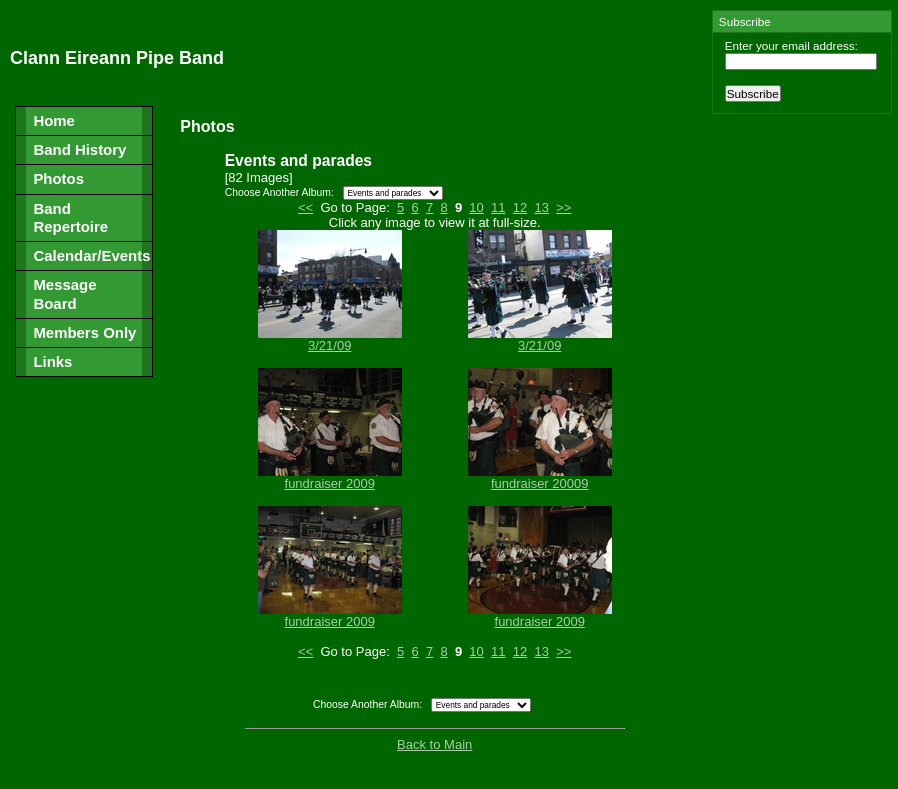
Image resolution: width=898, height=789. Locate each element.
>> (563, 207)
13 (541, 207)
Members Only (84, 332)
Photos (58, 178)
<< (305, 207)
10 (476, 207)
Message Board (64, 293)
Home (54, 120)
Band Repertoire (70, 217)
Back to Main (434, 744)
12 (520, 207)
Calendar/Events (91, 255)
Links (52, 361)
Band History (79, 149)
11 (498, 207)
